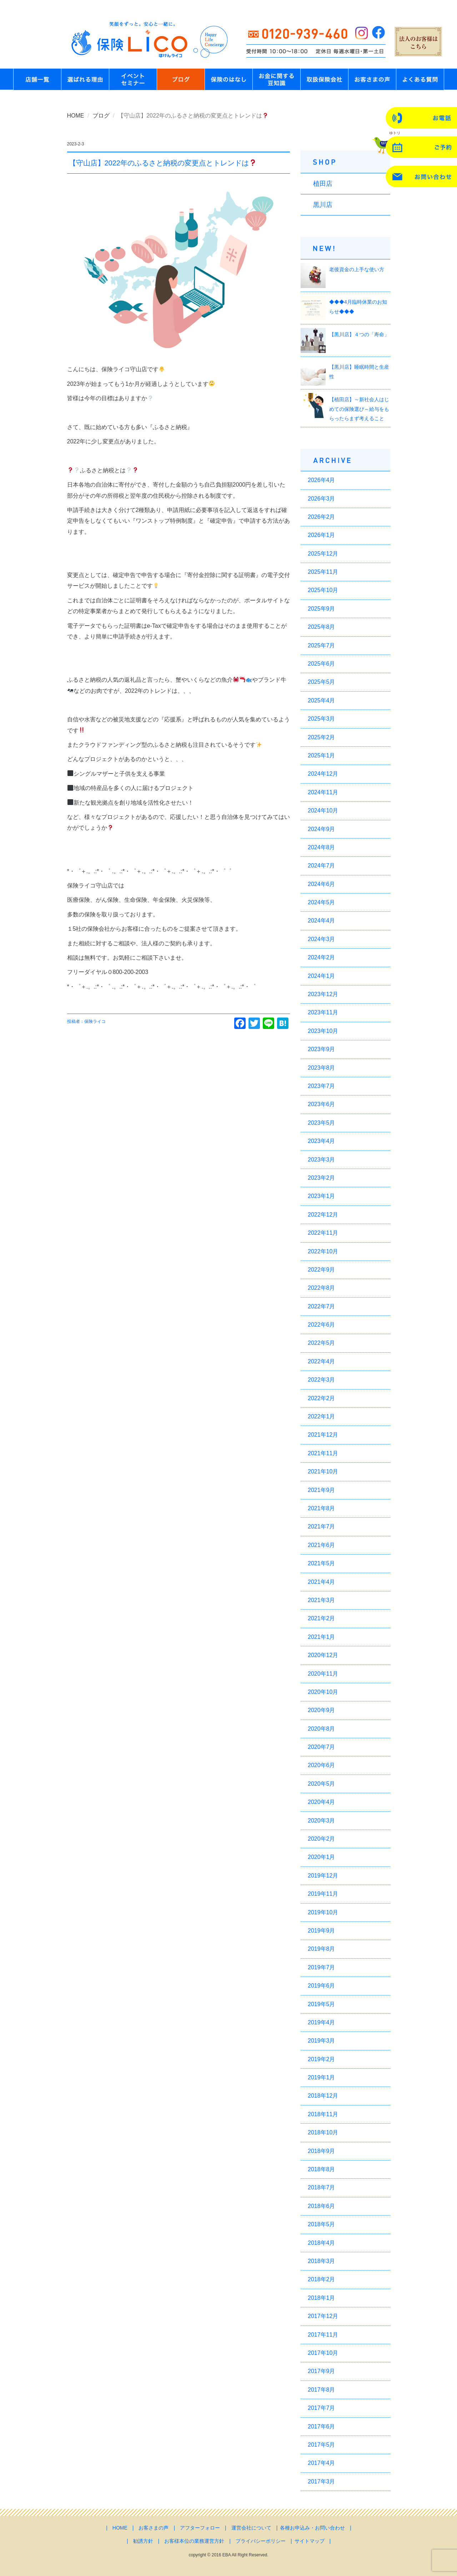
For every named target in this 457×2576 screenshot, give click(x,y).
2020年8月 (321, 1729)
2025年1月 (321, 755)
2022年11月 (323, 1233)
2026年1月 (321, 535)
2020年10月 (323, 1692)
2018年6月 (321, 2206)
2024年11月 (323, 792)
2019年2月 (321, 2059)
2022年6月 (321, 1325)
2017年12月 (323, 2316)
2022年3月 (321, 1380)
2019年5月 (321, 2004)
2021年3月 (321, 1600)
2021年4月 (321, 1582)
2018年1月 (321, 2298)
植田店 (322, 183)
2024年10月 (323, 810)
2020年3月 (321, 1820)
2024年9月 (321, 829)
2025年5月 (321, 682)
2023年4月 (321, 1141)
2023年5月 (321, 1123)
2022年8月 (321, 1288)
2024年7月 (321, 865)
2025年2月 (321, 737)
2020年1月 (321, 1857)
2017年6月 (321, 2426)
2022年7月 (321, 1306)
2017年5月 (321, 2445)
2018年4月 (321, 2243)
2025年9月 (321, 609)
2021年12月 (323, 1435)
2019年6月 (321, 1986)
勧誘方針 (143, 2541)
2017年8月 (321, 2390)
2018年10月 (323, 2132)
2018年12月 (323, 2096)
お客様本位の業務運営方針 (194, 2541)
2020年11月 (323, 1674)
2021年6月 (321, 1545)
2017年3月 (321, 2481)
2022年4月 (321, 1361)
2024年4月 (321, 920)
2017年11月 (323, 2335)
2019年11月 (323, 1894)
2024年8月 (321, 847)
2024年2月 (321, 957)
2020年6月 (321, 1765)
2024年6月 (321, 884)
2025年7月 (321, 645)
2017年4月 (321, 2463)
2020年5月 (321, 1784)
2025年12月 (323, 554)
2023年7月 (321, 1086)
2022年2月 (321, 1398)
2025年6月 (321, 664)
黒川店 (322, 204)
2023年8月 (321, 1068)
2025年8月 (321, 627)
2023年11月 (323, 1012)
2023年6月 (321, 1104)
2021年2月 (321, 1618)
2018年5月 (321, 2224)
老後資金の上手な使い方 (356, 269)
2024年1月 (321, 976)
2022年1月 (321, 1416)
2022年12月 (323, 1215)
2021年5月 (321, 1563)
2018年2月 (321, 2279)
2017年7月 (321, 2408)
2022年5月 (321, 1343)
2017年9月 (321, 2371)
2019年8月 (321, 1949)
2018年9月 (321, 2151)
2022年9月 (321, 1270)
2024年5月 (321, 902)
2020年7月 (321, 1747)
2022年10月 (323, 1251)
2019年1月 (321, 2077)
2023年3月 (321, 1160)
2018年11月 (323, 2114)
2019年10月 (323, 1912)
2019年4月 (321, 2022)
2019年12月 (323, 1876)
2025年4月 (321, 700)
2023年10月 (323, 1031)
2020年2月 (321, 1839)
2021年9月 (321, 1490)
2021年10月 (323, 1471)
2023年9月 (321, 1049)
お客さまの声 (154, 2528)
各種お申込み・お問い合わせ (312, 2528)
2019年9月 (321, 1931)
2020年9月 (321, 1710)
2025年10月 (323, 590)
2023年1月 (321, 1196)
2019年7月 (321, 1967)
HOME (75, 116)
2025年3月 (321, 719)
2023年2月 (321, 1178)
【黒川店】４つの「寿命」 (359, 334)
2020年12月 (323, 1655)
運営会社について (251, 2528)
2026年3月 (321, 499)
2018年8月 (321, 2169)
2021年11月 (323, 1453)
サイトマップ (310, 2541)
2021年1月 (321, 1637)
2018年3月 (321, 2261)
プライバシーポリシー (261, 2541)
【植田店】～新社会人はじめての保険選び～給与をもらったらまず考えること (359, 409)
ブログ (101, 116)
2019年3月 (321, 2041)
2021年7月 (321, 1526)
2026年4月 (321, 480)
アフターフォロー (200, 2528)
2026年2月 (321, 517)
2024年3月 (321, 939)
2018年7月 (321, 2187)
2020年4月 (321, 1802)
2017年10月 (323, 2353)
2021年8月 (321, 1508)
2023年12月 (323, 994)
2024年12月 (323, 774)
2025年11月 (323, 572)
